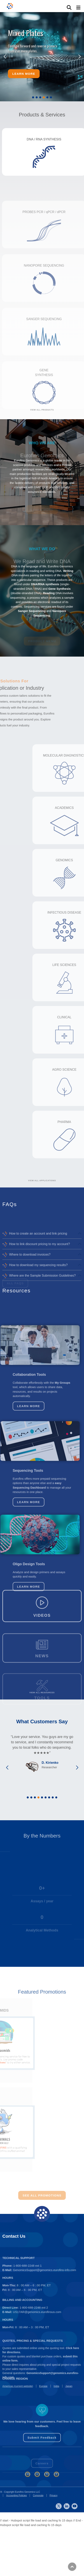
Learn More (28, 1469)
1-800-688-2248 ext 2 (34, 2334)
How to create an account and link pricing (38, 1270)
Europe (43, 2396)
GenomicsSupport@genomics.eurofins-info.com (44, 2299)
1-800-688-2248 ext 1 (27, 2294)
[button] (33, 97)
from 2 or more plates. (22, 50)
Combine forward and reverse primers (32, 45)
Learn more (23, 73)
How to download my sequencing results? (38, 1302)
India (56, 2396)
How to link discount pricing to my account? (39, 1281)
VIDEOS (42, 1638)
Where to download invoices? (30, 1291)
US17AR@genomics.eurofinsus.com (37, 2338)
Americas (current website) (17, 2396)
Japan (68, 2396)
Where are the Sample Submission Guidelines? (42, 1312)
